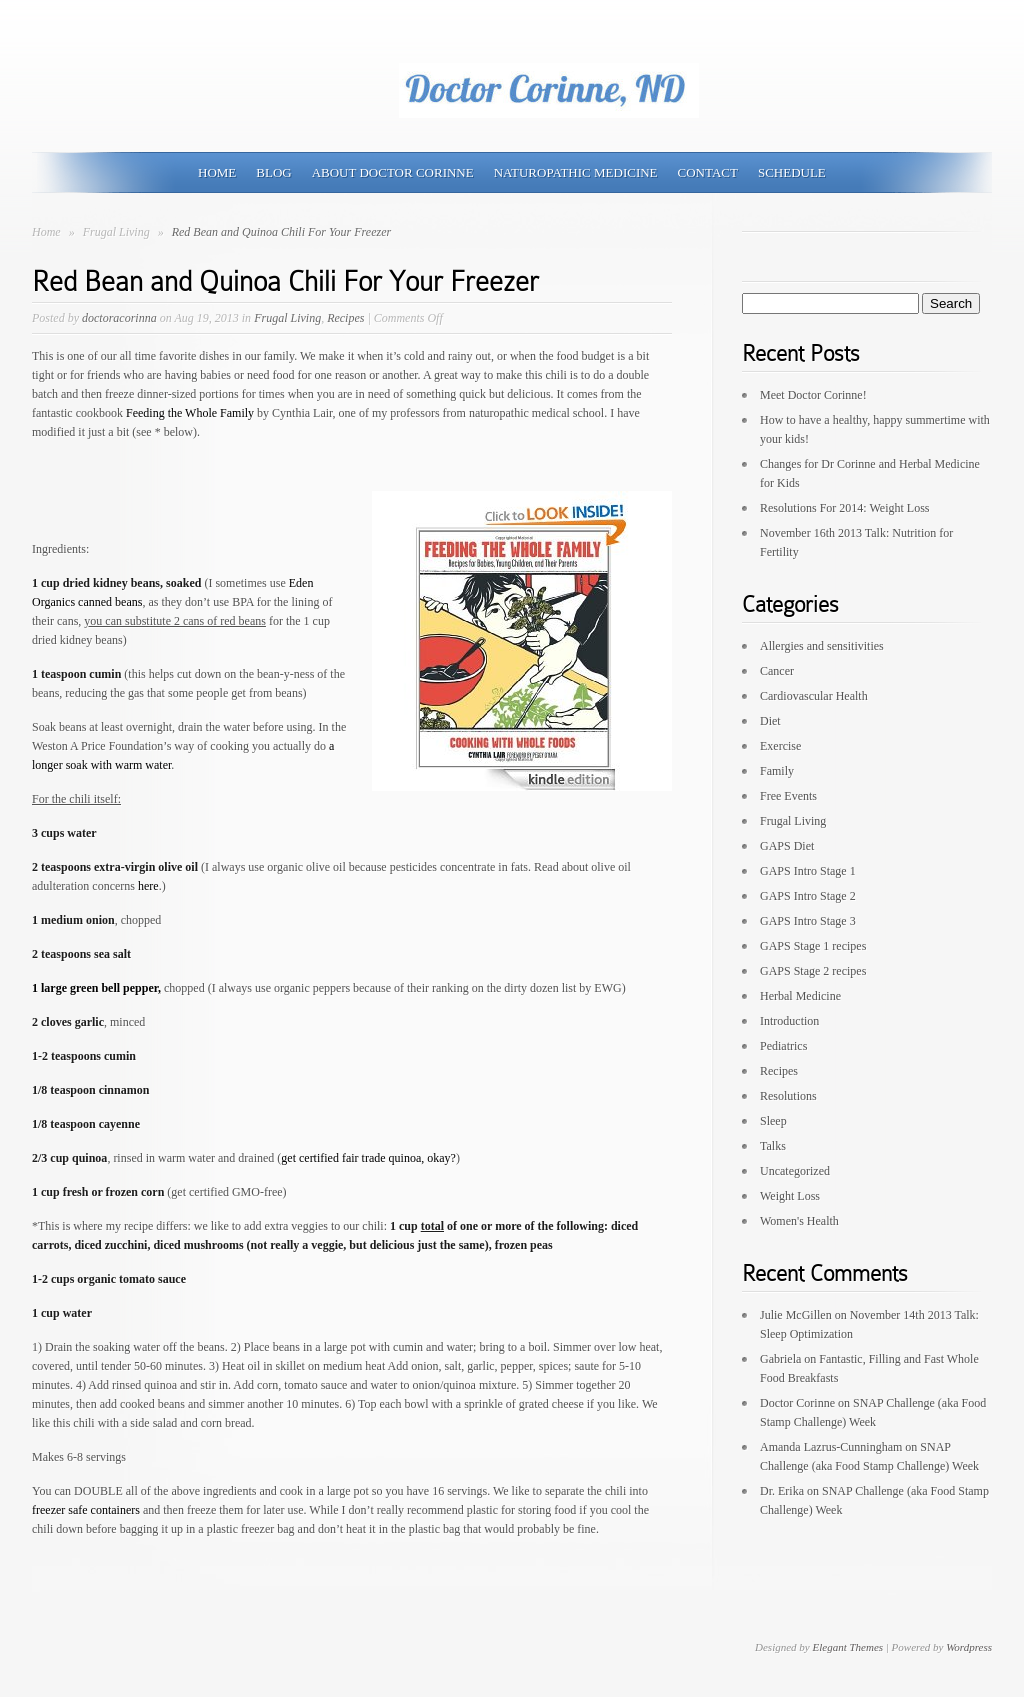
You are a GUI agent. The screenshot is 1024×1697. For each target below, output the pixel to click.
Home (217, 172)
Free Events (788, 796)
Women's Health (799, 1221)
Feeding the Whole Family (190, 413)
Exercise (780, 746)
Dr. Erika (782, 1491)
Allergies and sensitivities (822, 646)
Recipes (345, 318)
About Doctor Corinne (393, 172)
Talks (773, 1146)
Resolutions (788, 1096)
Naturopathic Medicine (576, 172)
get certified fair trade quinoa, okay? (368, 1158)
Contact (708, 172)
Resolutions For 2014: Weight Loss (845, 508)
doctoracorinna (119, 318)
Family (777, 771)
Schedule (792, 172)
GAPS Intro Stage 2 (808, 896)
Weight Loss (790, 1196)
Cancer (777, 671)
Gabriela (780, 1359)
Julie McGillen (796, 1315)
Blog (273, 172)
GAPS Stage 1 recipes (813, 946)
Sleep (773, 1121)
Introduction (789, 1021)
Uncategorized (795, 1171)
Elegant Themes (847, 1647)
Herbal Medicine (800, 996)
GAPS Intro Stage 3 (808, 921)
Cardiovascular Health (814, 696)
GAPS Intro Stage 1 (808, 871)
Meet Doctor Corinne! (813, 395)
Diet (770, 721)
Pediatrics (783, 1046)
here (148, 886)
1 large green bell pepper (96, 988)
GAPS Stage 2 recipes (813, 971)
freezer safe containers (86, 1510)
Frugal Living (118, 232)
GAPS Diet (787, 846)
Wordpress (969, 1647)
